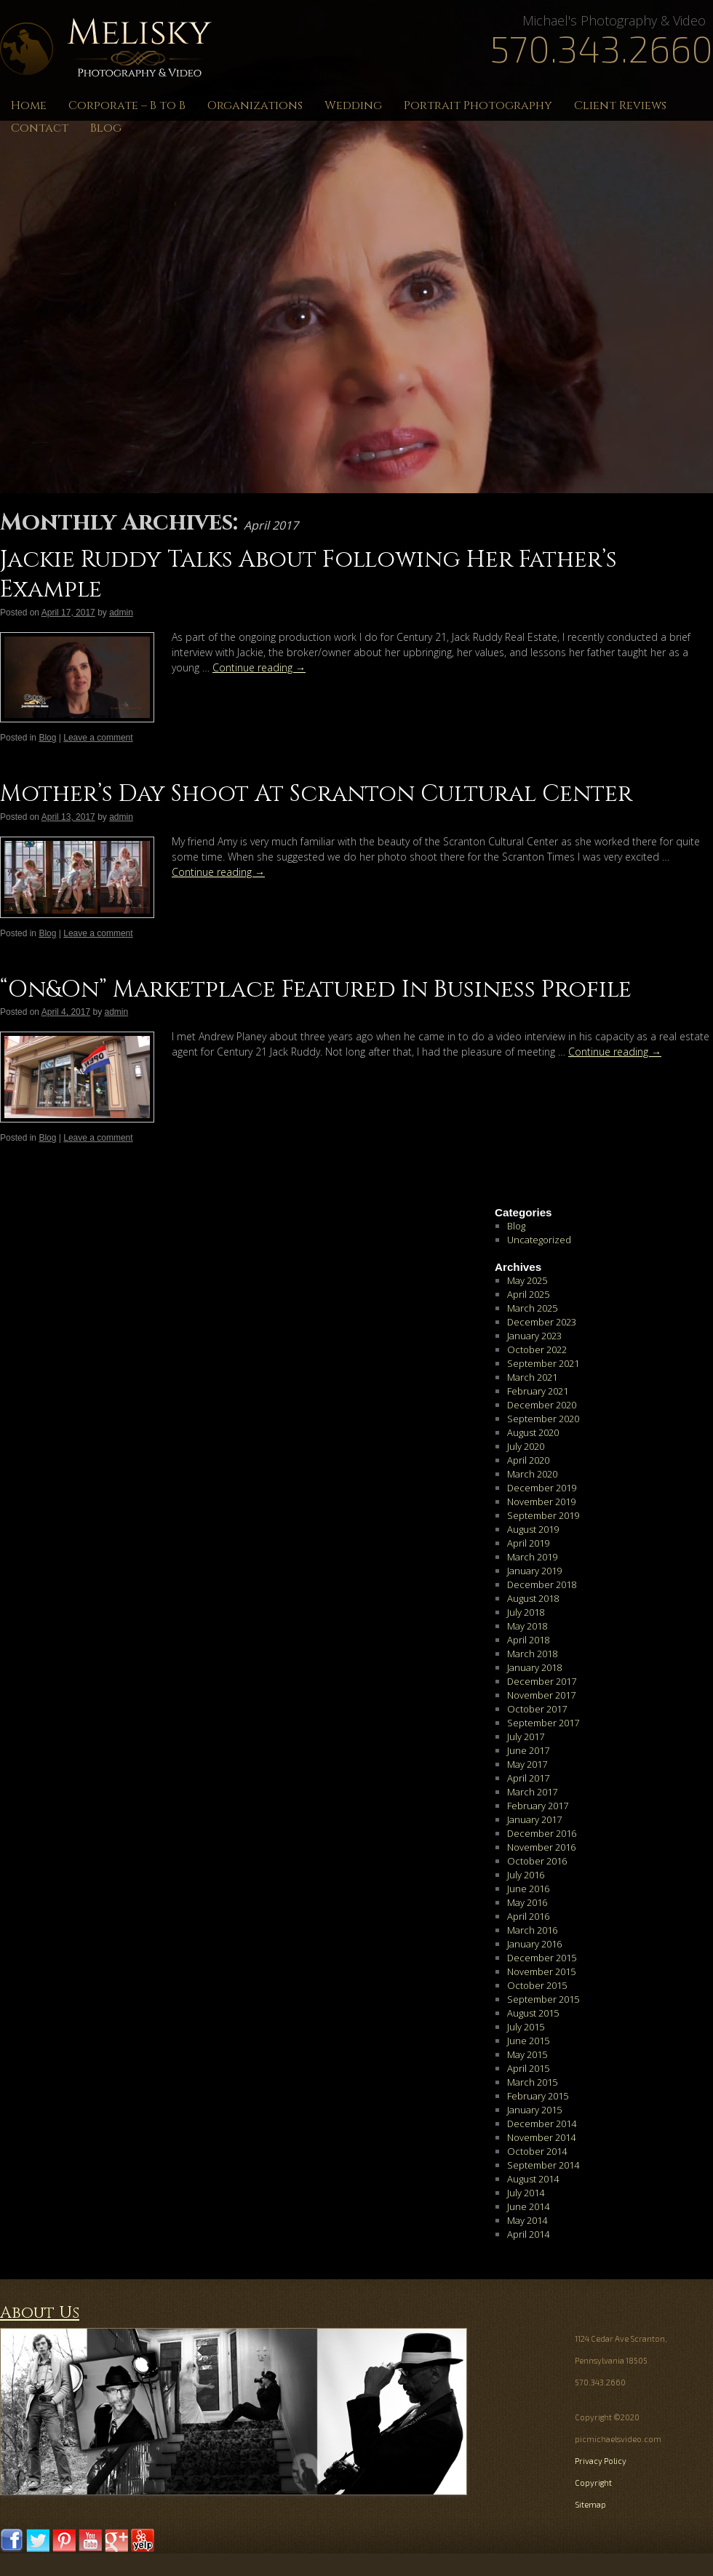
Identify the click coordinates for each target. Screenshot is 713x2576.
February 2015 (537, 2095)
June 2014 (528, 2206)
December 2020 (541, 1404)
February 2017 (537, 1805)
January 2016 (534, 1943)
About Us (39, 2313)
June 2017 (528, 1750)
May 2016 (527, 1902)
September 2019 (543, 1515)
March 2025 (532, 1308)
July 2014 (525, 2192)
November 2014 (541, 2137)
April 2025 (528, 1294)
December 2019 (541, 1487)
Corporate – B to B (127, 105)
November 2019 (541, 1501)
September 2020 (543, 1418)
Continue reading (259, 667)
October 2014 (537, 2151)
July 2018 (525, 1612)
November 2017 (541, 1695)
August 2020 (533, 1432)
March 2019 (532, 1556)
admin (121, 612)
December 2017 (541, 1681)
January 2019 (534, 1570)
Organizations (255, 105)
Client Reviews (620, 105)
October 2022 (537, 1349)
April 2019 (528, 1543)
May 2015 (527, 2054)
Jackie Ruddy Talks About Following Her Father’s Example (308, 575)
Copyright (593, 2482)
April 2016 (528, 1916)
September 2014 (543, 2165)
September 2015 (543, 1999)
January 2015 (534, 2109)
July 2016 (525, 1874)
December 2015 (541, 1957)
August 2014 (533, 2178)
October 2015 (537, 1985)
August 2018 (533, 1598)
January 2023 (534, 1335)
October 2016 (537, 1860)
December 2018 (541, 1584)
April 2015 (528, 2068)
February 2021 (537, 1390)
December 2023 (541, 1321)
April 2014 (528, 2234)
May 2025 (527, 1280)
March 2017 (532, 1791)
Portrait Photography (478, 105)
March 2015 (532, 2082)
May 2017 (527, 1764)
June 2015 (528, 2040)
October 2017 (537, 1708)
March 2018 (532, 1653)
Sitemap (590, 2504)
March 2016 (532, 1930)
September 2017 (543, 1722)
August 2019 (533, 1529)
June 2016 (528, 1888)
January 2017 (534, 1819)
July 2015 (525, 2026)
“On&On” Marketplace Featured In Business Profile (316, 989)
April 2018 (528, 1639)
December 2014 (541, 2123)
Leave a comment (97, 738)
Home (29, 105)
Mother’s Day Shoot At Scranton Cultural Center (316, 794)
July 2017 (525, 1736)
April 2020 (528, 1460)
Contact (39, 128)
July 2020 (525, 1446)
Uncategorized (539, 1239)
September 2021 (543, 1363)
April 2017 (528, 1778)
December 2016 (541, 1833)
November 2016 (541, 1847)
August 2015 (533, 2012)
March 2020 (532, 1473)
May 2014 (527, 2220)
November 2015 (541, 1971)
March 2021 (532, 1377)
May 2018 (527, 1625)
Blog (106, 128)
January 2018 (534, 1667)
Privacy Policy (600, 2460)
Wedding (353, 105)
